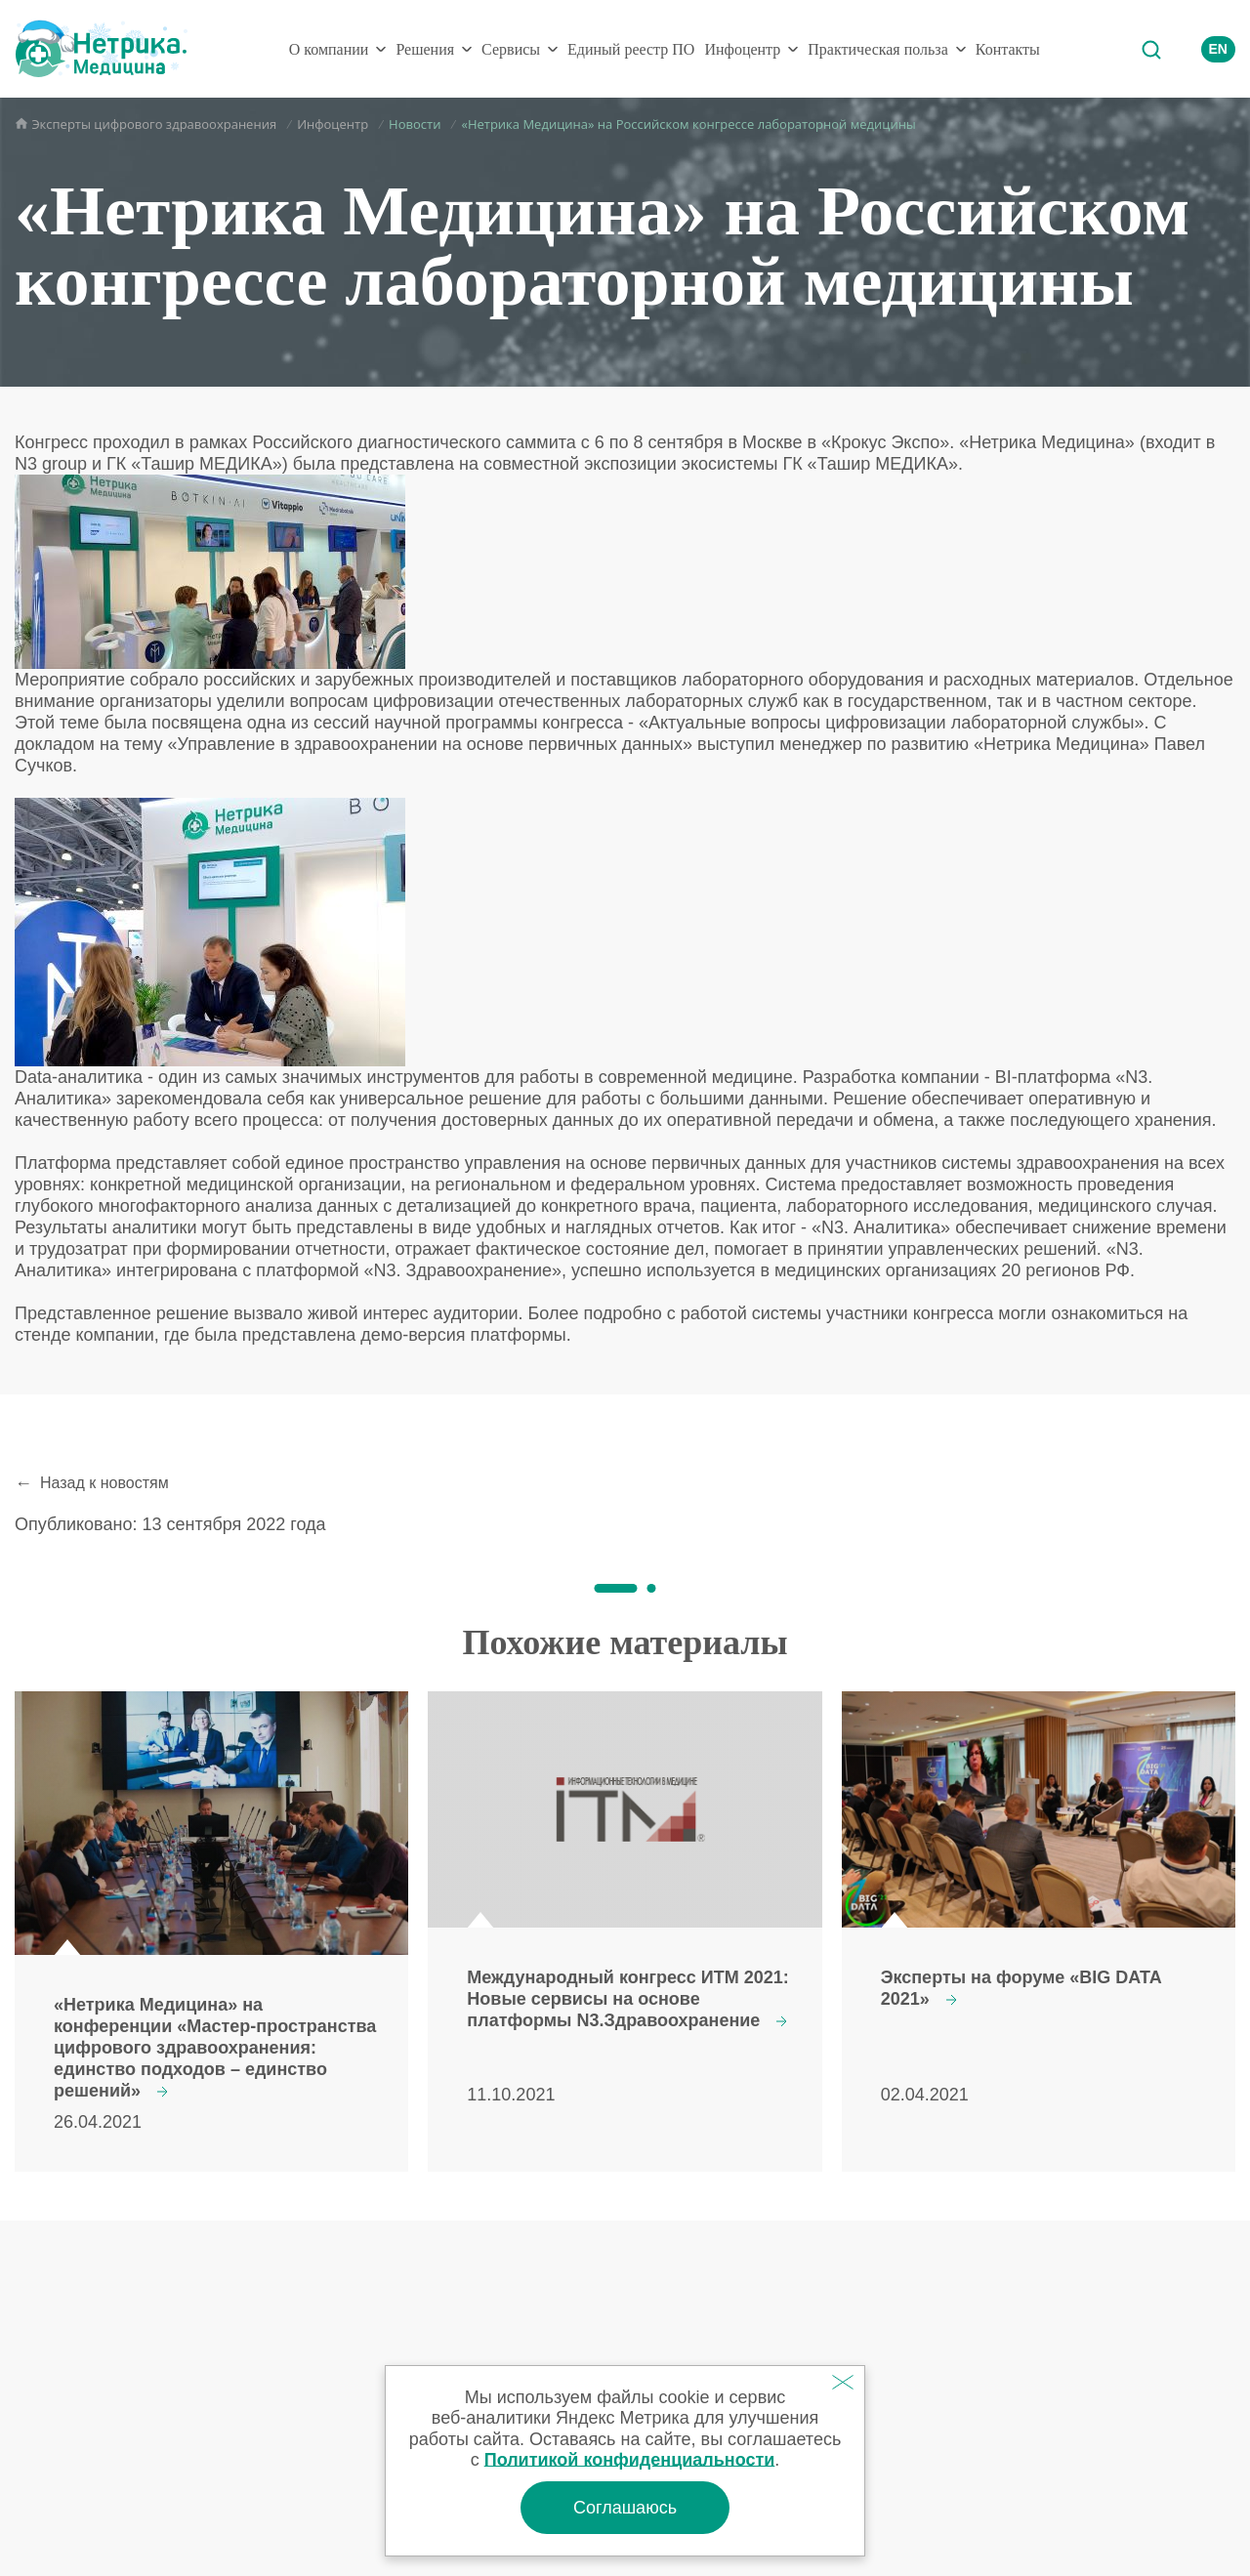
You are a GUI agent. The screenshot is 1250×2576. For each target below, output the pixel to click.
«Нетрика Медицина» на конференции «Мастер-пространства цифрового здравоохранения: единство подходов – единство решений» (215, 2047)
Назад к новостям (104, 1483)
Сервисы (510, 49)
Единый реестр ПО (630, 49)
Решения (425, 49)
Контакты (1008, 49)
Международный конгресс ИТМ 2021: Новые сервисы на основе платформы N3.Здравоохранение (627, 1999)
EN (1218, 49)
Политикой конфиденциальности (629, 2460)
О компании (329, 49)
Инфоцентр (742, 49)
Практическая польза (877, 49)
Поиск (1150, 49)
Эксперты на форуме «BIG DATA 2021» (1021, 1988)
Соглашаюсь (625, 2507)
